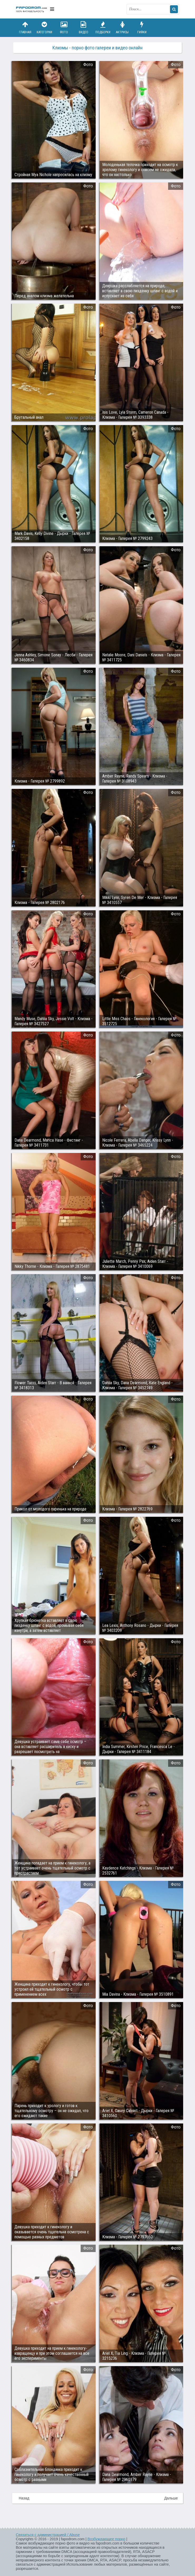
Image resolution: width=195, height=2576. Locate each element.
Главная (25, 27)
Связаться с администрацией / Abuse (48, 2535)
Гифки (142, 27)
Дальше (171, 2498)
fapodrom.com (31, 9)
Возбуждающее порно (106, 2539)
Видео (83, 27)
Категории (44, 27)
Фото (64, 27)
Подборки (103, 27)
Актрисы (122, 27)
